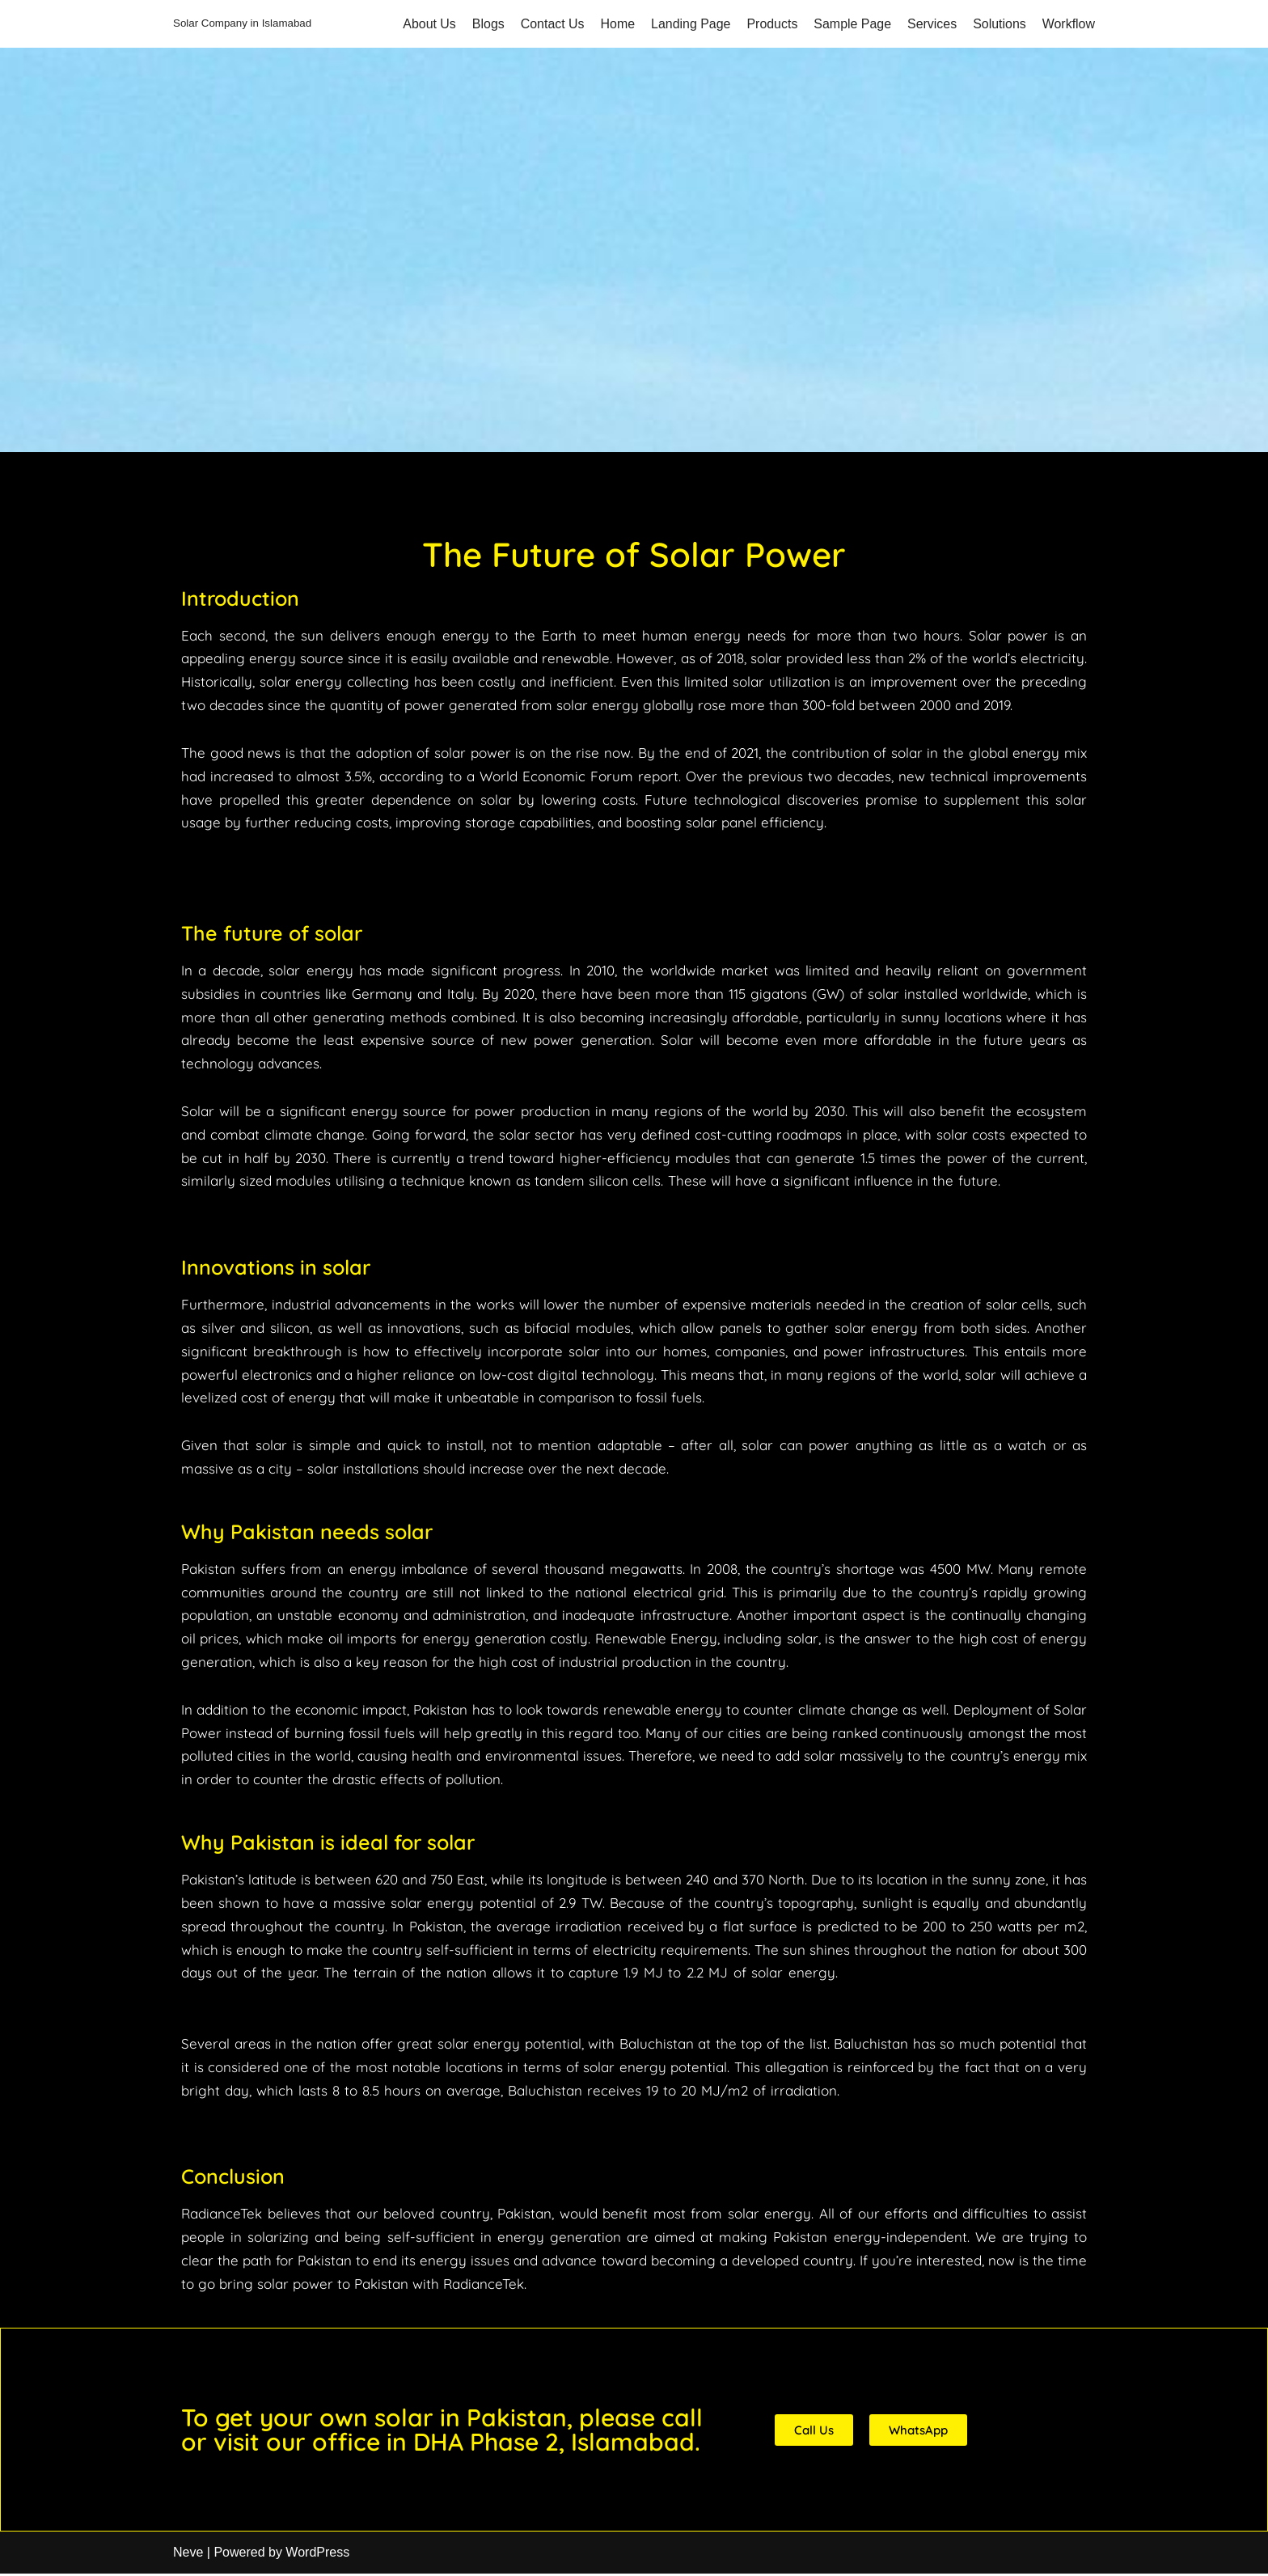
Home (616, 24)
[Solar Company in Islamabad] (242, 24)
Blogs (486, 24)
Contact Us (551, 24)
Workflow (1069, 24)
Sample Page (851, 24)
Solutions (999, 24)
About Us (427, 24)
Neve (188, 2555)
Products (771, 24)
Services (931, 24)
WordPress (317, 2555)
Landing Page (689, 24)
